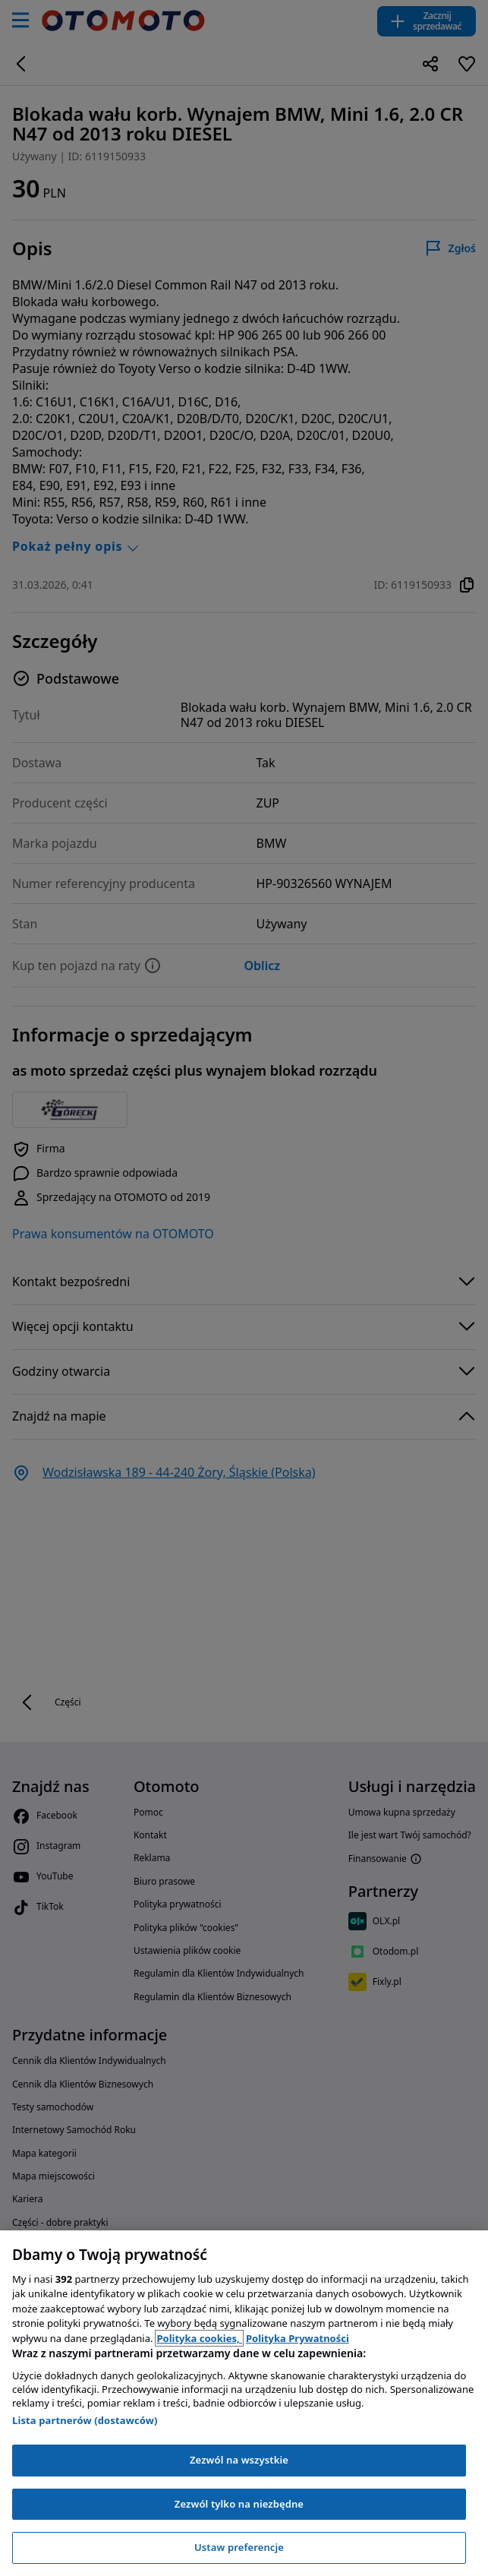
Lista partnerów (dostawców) (85, 2420)
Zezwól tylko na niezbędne (239, 2504)
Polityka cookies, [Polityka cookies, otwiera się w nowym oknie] (199, 2338)
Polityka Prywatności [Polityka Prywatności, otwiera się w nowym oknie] (297, 2338)
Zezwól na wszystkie (239, 2460)
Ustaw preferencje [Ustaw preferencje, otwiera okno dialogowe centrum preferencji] (239, 2547)
